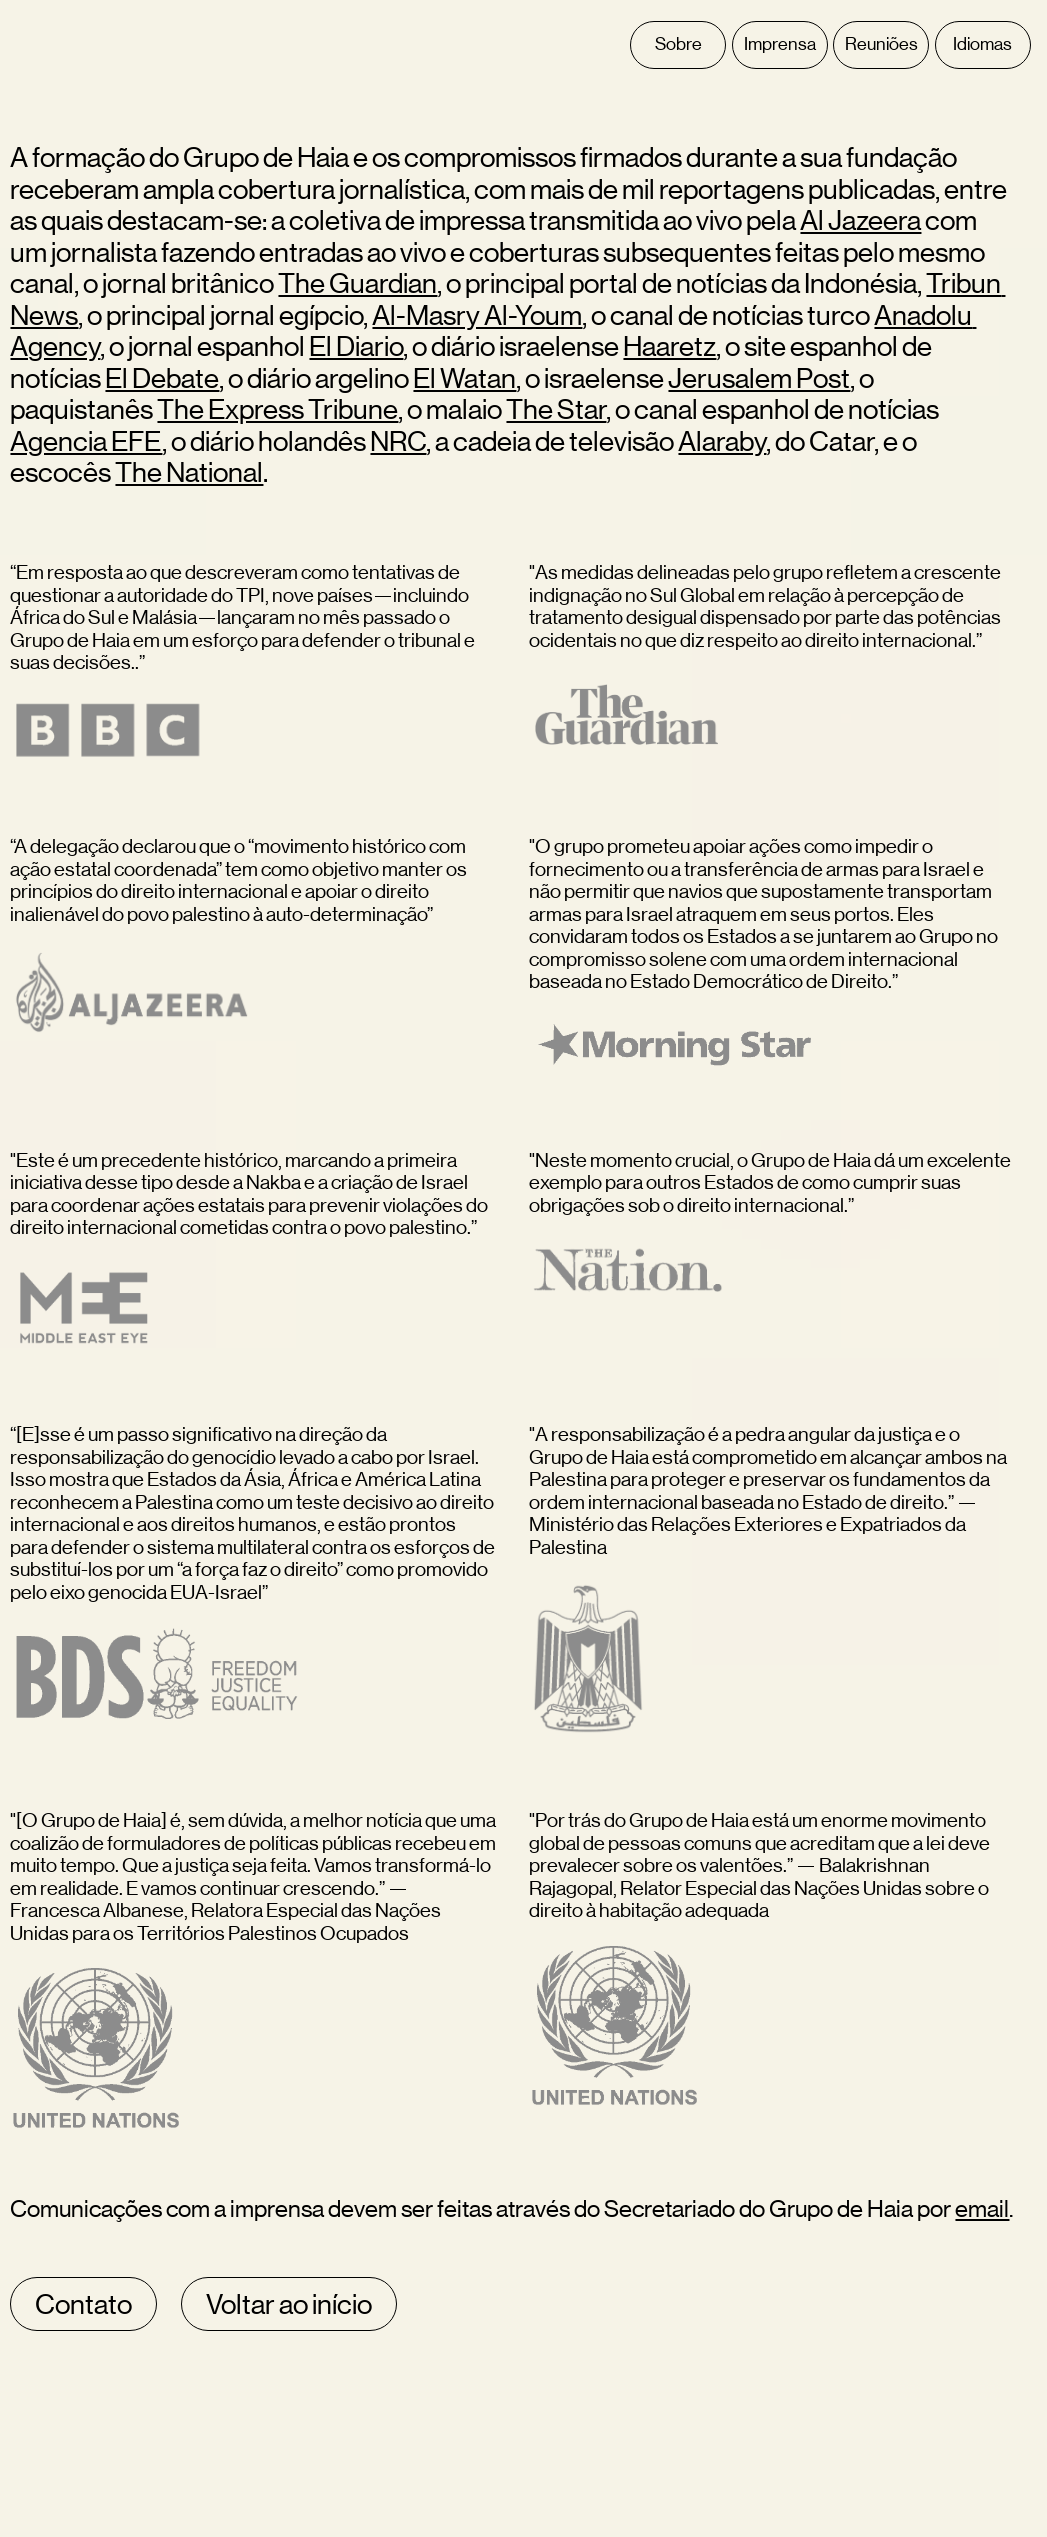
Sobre (678, 44)
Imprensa (780, 44)
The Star (556, 409)
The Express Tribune (277, 409)
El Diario (356, 346)
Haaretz (669, 346)
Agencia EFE (86, 441)
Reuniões (881, 44)
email (982, 2208)
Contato (83, 2304)
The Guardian (357, 283)
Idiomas (982, 44)
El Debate (162, 378)
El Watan (464, 378)
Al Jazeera (860, 220)
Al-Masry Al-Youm (477, 315)
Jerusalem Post (759, 378)
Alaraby (722, 441)
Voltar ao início (289, 2304)
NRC (398, 441)
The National (189, 472)
